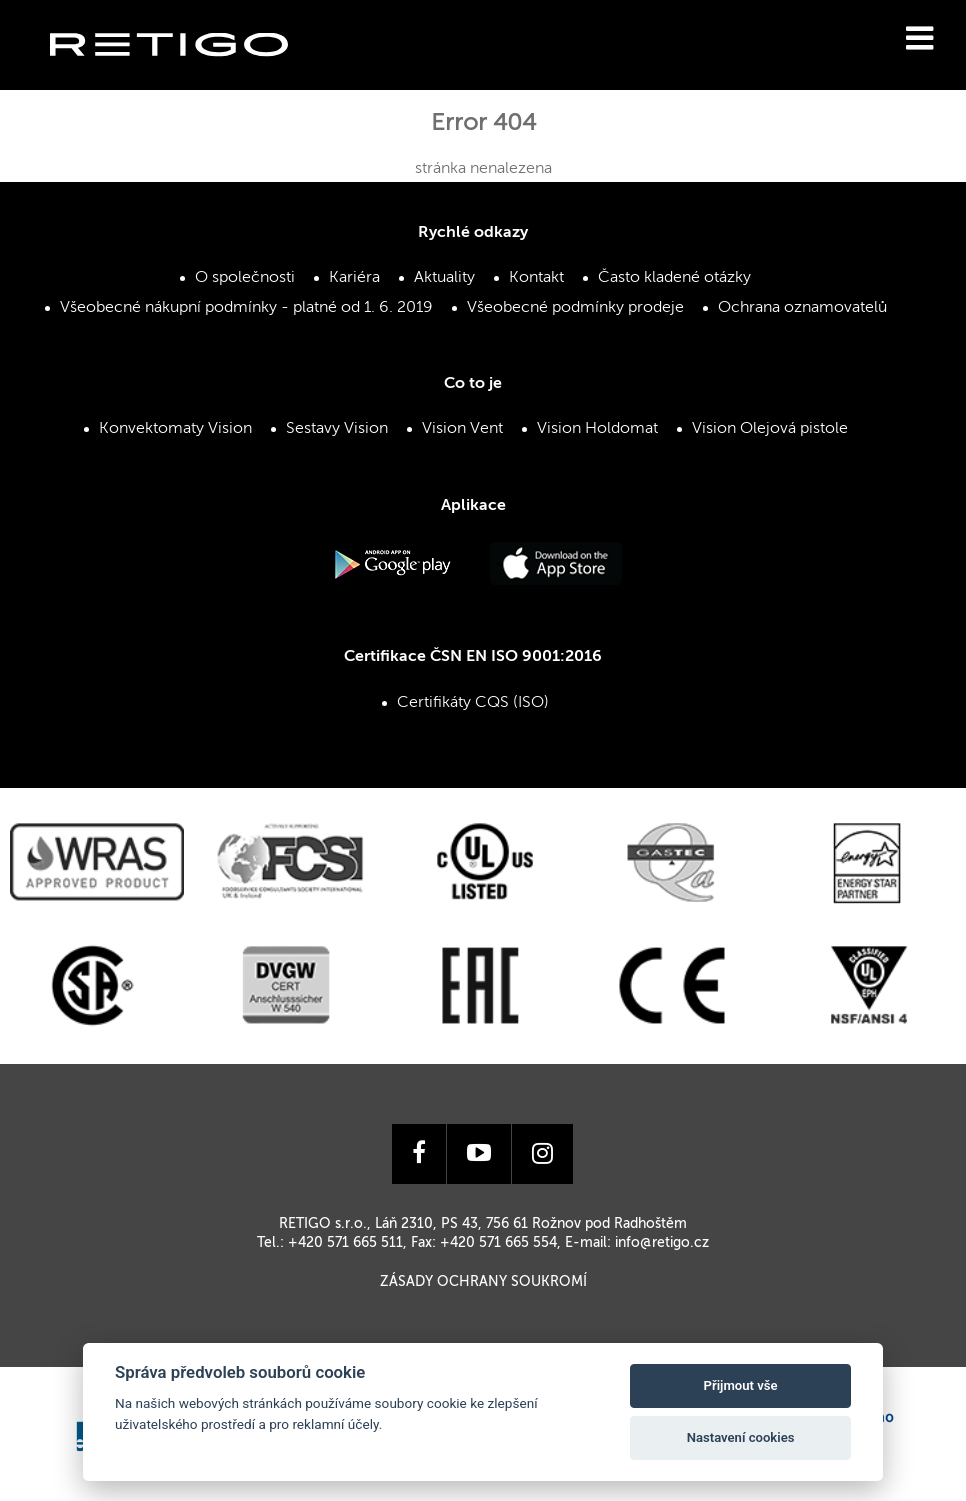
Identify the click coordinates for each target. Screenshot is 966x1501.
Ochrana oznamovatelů (802, 308)
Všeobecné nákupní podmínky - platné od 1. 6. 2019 (246, 308)
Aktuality (444, 278)
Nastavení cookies (741, 1437)
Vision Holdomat (597, 429)
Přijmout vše (741, 1385)
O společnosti (245, 278)
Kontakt (536, 278)
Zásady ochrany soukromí (483, 1282)
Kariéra (354, 278)
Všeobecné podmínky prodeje (575, 308)
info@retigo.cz (662, 1243)
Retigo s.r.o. (185, 75)
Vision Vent (462, 429)
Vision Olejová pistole (770, 429)
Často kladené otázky (674, 278)
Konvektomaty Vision (175, 429)
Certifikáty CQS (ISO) (473, 703)
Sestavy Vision (337, 429)
